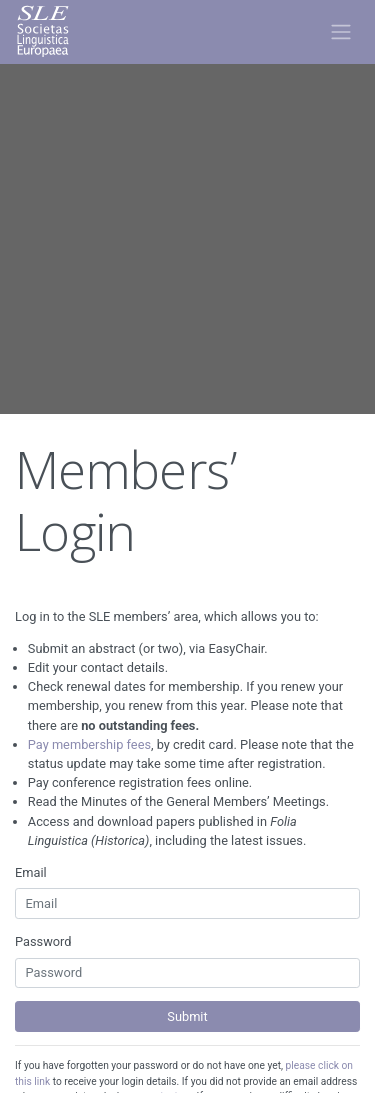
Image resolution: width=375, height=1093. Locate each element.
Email (31, 872)
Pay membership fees (89, 744)
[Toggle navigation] (340, 32)
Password (43, 941)
